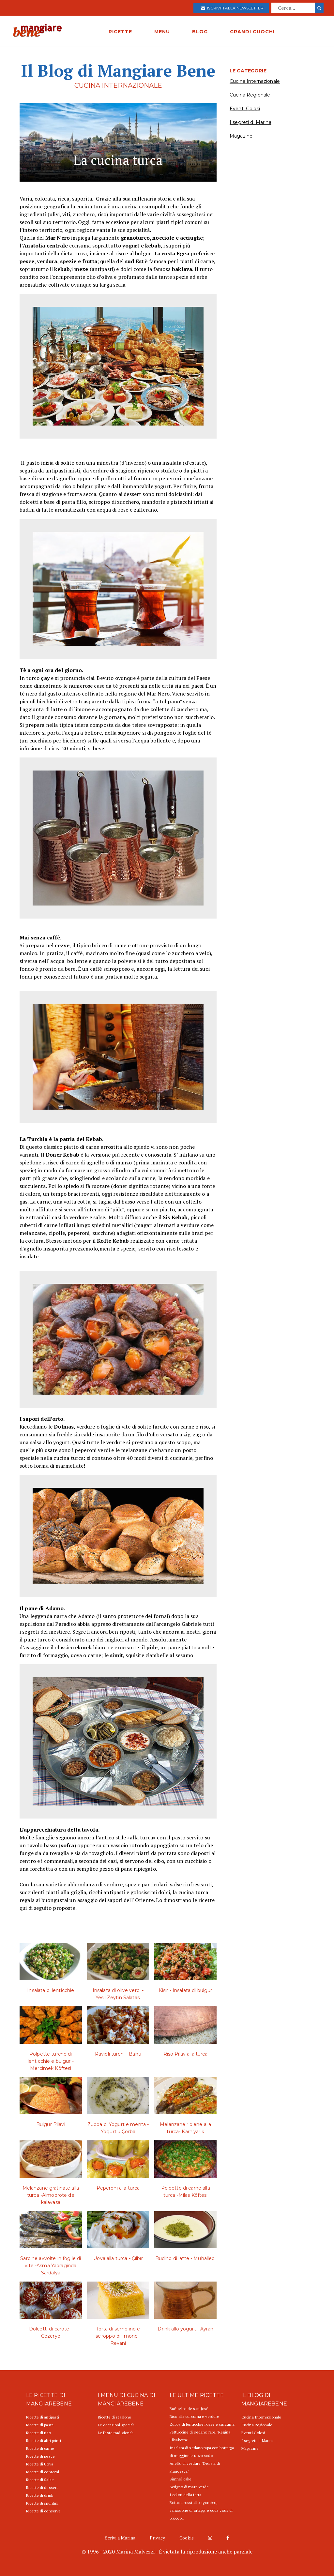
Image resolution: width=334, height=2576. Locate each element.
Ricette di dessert (42, 2487)
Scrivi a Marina (120, 2538)
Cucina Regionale (250, 95)
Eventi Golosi (245, 109)
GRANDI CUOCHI (252, 32)
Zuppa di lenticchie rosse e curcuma (202, 2424)
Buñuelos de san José (189, 2408)
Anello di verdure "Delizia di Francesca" (195, 2467)
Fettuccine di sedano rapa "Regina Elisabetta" (200, 2436)
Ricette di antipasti (42, 2417)
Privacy (157, 2538)
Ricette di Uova (39, 2464)
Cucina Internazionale (255, 81)
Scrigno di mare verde (189, 2486)
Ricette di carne (40, 2448)
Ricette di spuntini (42, 2503)
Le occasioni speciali (116, 2424)
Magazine (241, 136)
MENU (162, 32)
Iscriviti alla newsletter (232, 8)
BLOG (200, 32)
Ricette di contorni (42, 2471)
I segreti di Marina (250, 122)
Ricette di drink (39, 2495)
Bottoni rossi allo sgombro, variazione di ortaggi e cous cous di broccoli (201, 2510)
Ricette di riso (38, 2432)
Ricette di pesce (40, 2456)
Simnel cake (180, 2479)
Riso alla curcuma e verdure (194, 2416)
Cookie (186, 2538)
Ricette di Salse (40, 2479)
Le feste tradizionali (116, 2432)
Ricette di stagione (114, 2417)
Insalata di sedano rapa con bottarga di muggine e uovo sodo (202, 2451)
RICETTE (120, 32)
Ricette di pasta (39, 2424)
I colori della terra (185, 2494)
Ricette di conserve (43, 2511)
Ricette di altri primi (43, 2440)
